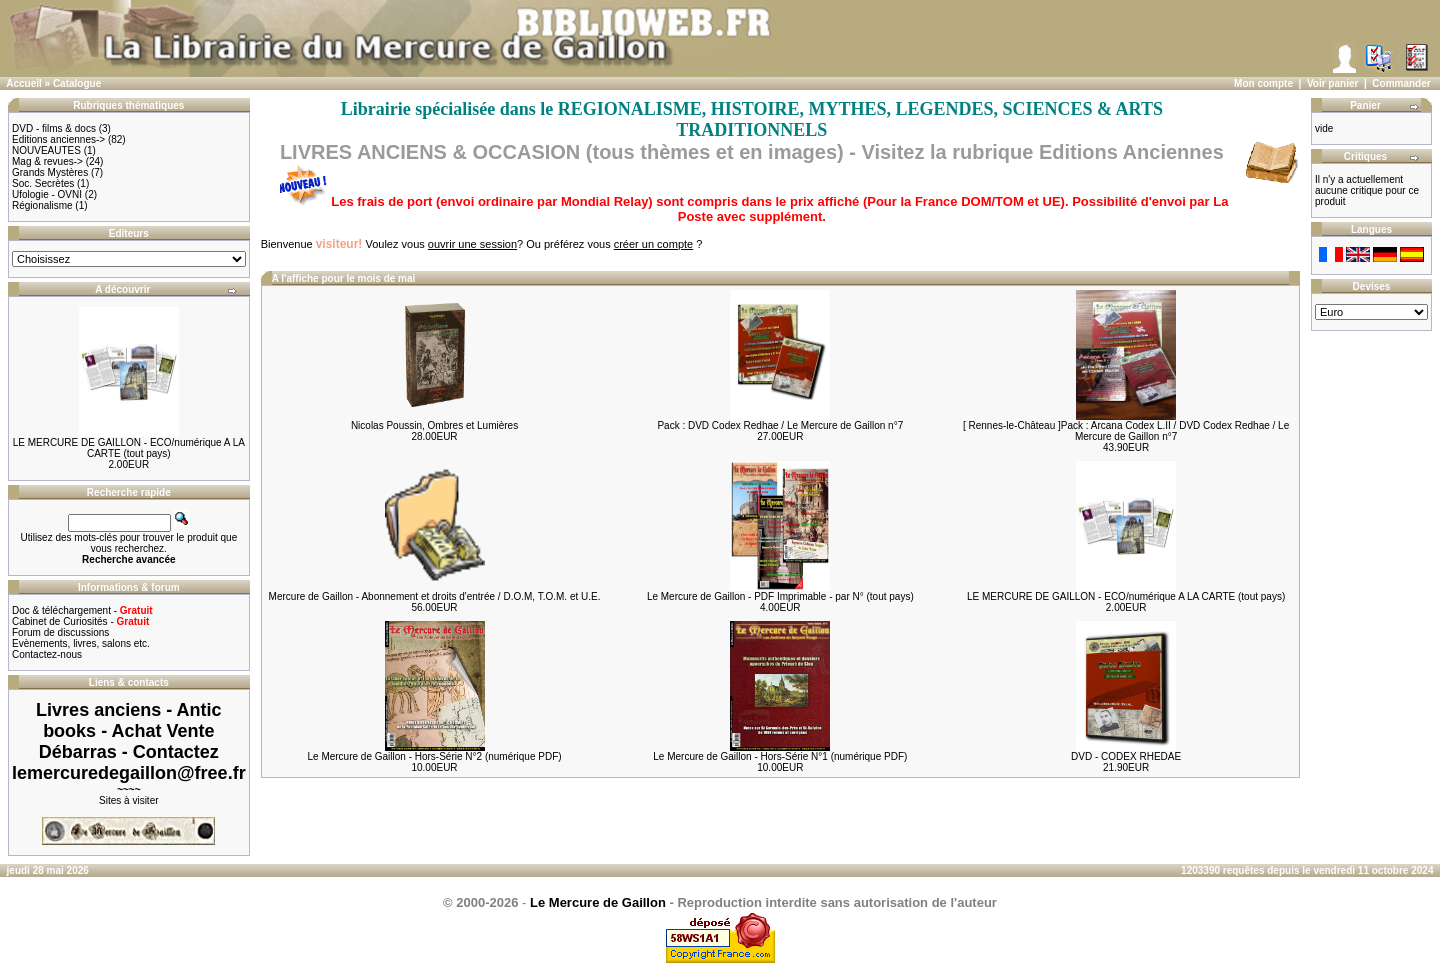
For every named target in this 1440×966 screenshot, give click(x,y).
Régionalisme (42, 205)
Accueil (24, 83)
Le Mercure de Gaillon (598, 902)
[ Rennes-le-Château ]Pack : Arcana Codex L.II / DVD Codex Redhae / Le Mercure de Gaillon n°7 (1126, 431)
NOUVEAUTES (46, 150)
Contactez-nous (47, 654)
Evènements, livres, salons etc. (81, 643)
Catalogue (77, 83)
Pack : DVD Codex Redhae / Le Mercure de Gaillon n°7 (780, 425)
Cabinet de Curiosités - (80, 621)
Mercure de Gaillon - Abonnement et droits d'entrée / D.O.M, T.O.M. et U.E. (435, 596)
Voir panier (1333, 83)
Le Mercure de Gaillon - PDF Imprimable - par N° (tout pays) (780, 596)
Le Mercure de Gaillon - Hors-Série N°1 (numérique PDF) (780, 756)
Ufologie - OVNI (47, 194)
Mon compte (1263, 83)
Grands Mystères (50, 172)
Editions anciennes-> (58, 139)
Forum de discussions (60, 632)
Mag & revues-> (47, 161)
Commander (1401, 83)
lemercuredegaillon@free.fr (129, 773)
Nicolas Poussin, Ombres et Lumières (434, 425)
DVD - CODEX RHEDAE (1126, 756)
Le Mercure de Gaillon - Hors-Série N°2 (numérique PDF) (434, 756)
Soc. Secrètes (43, 183)
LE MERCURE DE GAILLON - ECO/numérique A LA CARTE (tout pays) (129, 448)
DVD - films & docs (54, 128)
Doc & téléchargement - (82, 610)
